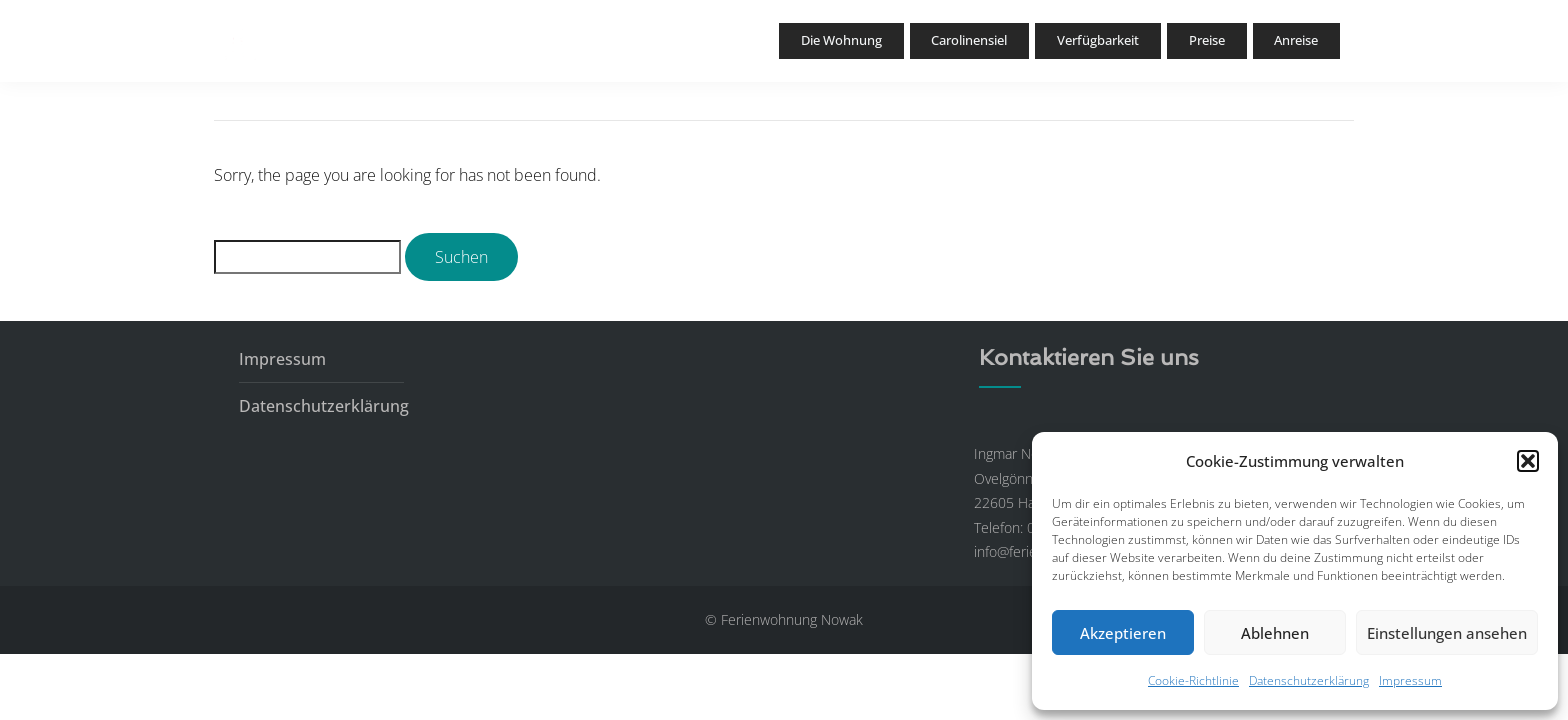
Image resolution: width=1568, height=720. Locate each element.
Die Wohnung (786, 43)
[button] (1528, 461)
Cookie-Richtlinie (1193, 680)
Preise (1196, 43)
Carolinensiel (931, 43)
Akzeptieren (1123, 633)
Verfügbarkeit (1076, 43)
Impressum (1410, 680)
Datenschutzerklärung (1309, 680)
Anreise (1292, 43)
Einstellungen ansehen (1447, 633)
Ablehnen (1275, 633)
